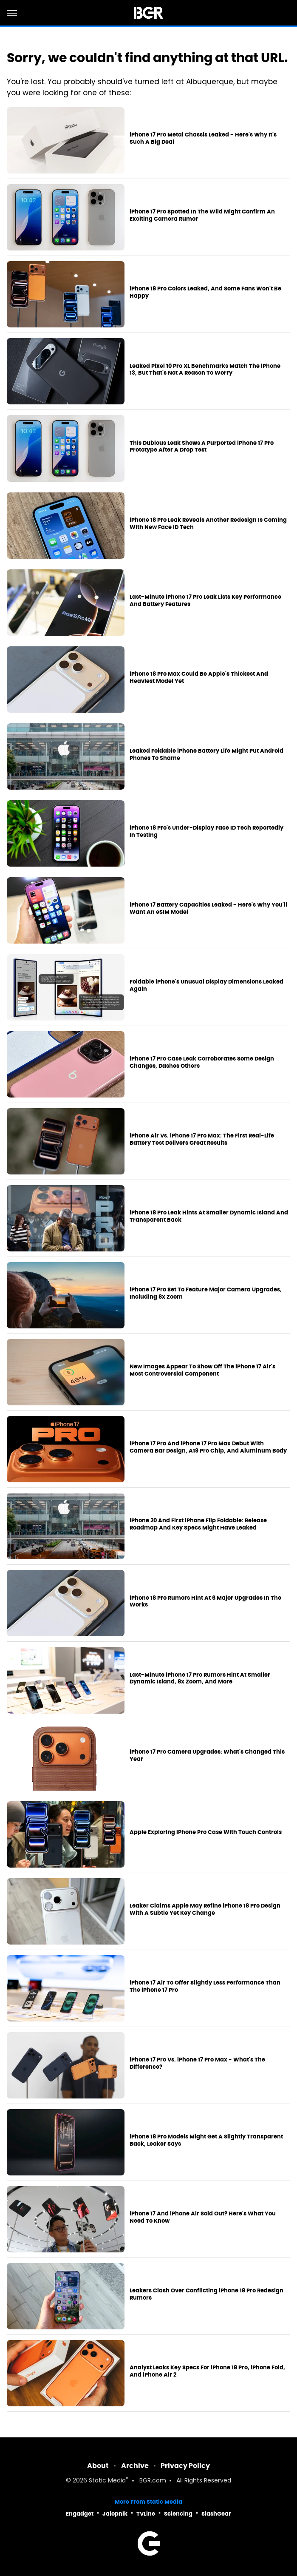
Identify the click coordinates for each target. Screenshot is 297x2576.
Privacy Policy (185, 2465)
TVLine (145, 2513)
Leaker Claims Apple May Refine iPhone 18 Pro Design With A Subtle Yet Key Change (205, 1909)
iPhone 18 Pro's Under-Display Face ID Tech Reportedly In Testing (206, 832)
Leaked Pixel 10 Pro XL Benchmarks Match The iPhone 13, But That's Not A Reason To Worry (205, 370)
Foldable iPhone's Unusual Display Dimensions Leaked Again (206, 985)
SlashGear (216, 2513)
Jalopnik (114, 2513)
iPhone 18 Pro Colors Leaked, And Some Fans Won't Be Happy (205, 292)
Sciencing (178, 2513)
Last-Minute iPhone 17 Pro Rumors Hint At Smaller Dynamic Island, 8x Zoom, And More (200, 1679)
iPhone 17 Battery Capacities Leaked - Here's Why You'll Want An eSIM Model (208, 908)
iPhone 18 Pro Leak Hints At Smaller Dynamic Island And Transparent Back (209, 1216)
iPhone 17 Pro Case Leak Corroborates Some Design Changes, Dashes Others (202, 1062)
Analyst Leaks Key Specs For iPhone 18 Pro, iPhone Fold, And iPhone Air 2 (207, 2371)
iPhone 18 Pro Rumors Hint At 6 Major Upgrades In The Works (205, 1602)
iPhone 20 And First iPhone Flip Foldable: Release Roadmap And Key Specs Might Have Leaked (198, 1524)
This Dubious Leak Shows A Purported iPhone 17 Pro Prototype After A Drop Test (202, 447)
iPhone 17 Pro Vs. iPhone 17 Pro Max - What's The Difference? (197, 2063)
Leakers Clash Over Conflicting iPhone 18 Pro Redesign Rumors (206, 2294)
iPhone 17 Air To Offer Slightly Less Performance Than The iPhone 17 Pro (205, 1986)
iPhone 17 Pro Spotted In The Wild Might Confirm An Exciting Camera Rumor (202, 215)
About (98, 2465)
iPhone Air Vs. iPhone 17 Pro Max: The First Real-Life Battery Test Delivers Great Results (202, 1139)
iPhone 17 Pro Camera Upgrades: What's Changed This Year (207, 1756)
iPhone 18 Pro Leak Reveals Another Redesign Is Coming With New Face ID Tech (208, 524)
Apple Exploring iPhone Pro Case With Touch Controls (206, 1832)
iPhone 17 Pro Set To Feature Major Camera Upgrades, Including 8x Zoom (206, 1293)
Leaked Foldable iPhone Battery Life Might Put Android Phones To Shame (206, 755)
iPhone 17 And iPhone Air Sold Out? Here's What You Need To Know (203, 2217)
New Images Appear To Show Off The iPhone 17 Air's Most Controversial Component (202, 1370)
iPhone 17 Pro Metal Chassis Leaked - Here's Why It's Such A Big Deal (203, 138)
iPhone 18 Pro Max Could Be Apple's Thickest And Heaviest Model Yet (199, 678)
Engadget (79, 2513)
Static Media (107, 2481)
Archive (135, 2465)
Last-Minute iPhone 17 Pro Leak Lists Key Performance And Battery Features (205, 601)
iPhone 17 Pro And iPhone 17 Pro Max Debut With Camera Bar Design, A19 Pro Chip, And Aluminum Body (208, 1447)
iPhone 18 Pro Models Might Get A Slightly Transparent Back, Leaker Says (206, 2140)
